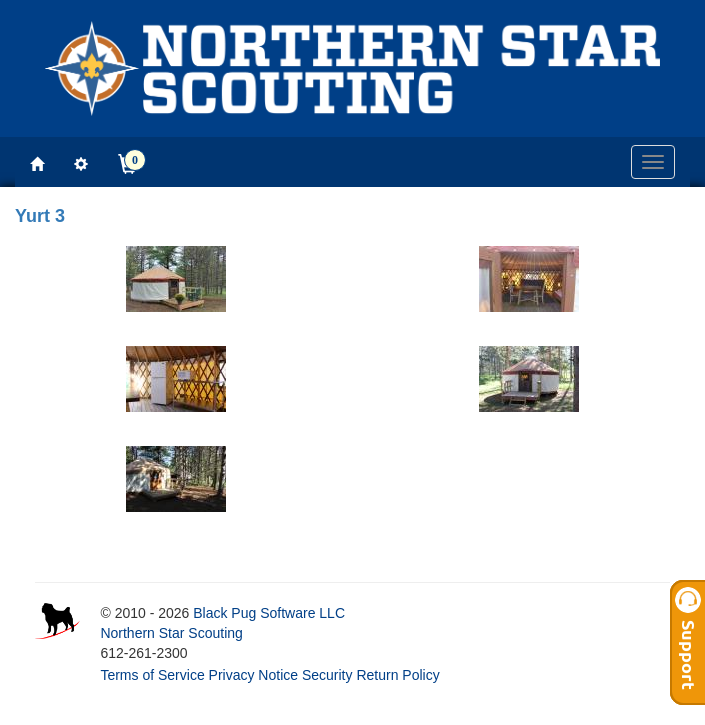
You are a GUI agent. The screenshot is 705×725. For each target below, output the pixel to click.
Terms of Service (152, 675)
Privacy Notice (253, 675)
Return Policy (397, 675)
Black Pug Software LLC (269, 613)
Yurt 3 (40, 216)
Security (327, 675)
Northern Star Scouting (171, 633)
